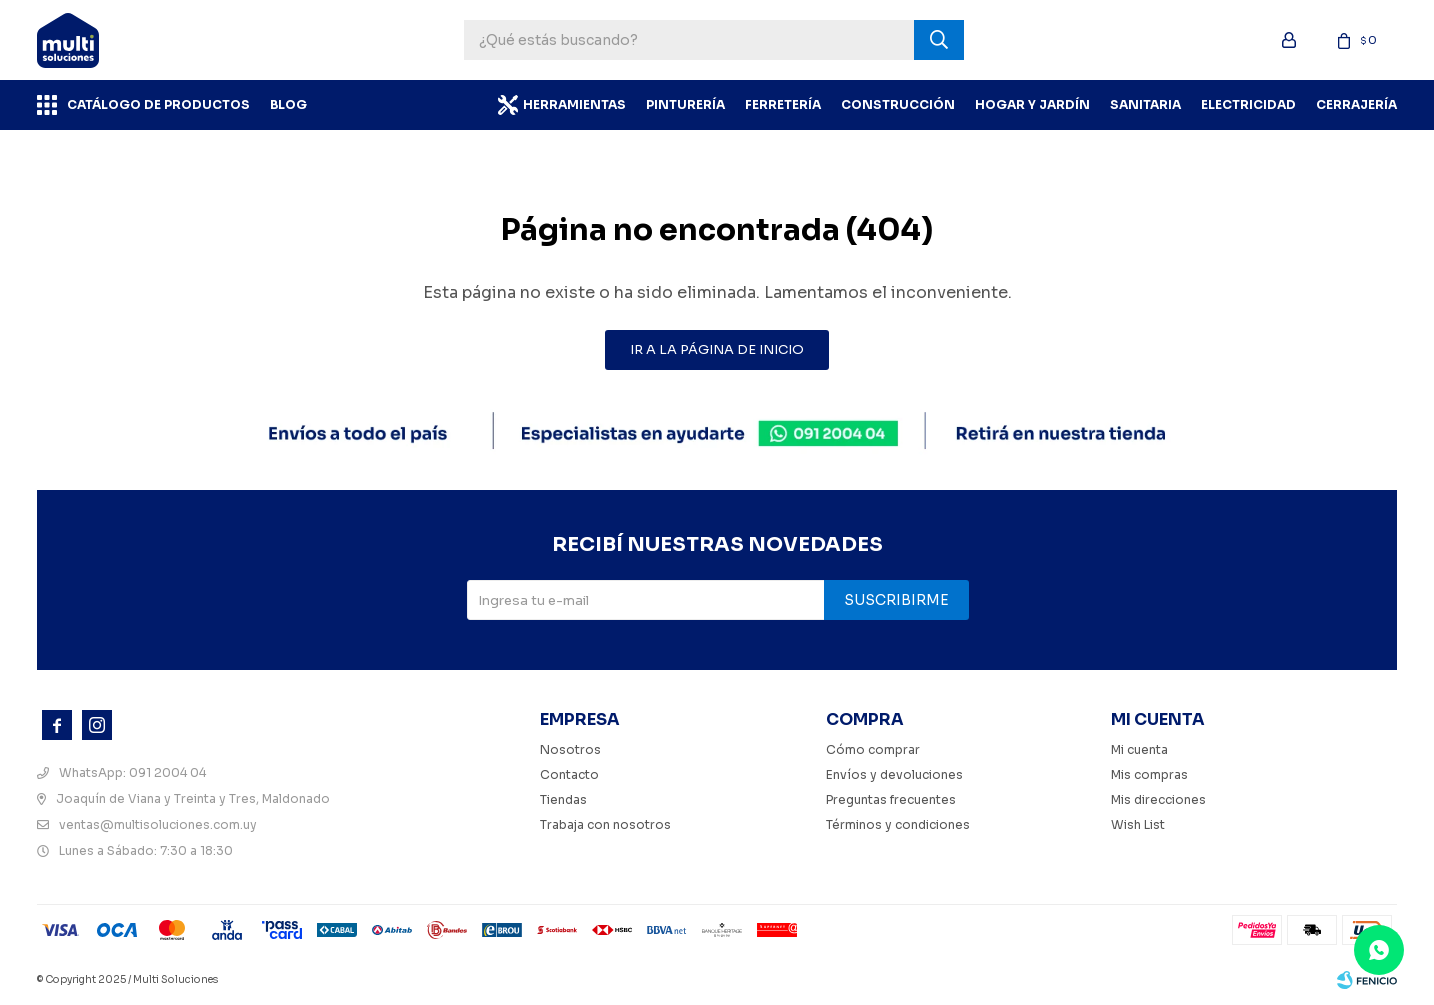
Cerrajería (1356, 104)
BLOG (288, 104)
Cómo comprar (873, 749)
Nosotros (570, 749)
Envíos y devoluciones (894, 774)
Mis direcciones (1158, 799)
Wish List (1138, 824)
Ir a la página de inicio (717, 349)
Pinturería (685, 104)
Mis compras (1149, 774)
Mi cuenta (1139, 749)
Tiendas (563, 799)
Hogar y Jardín (1032, 104)
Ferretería (783, 104)
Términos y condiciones (898, 824)
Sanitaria (1145, 104)
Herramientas (574, 104)
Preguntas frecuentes (891, 799)
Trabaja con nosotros (605, 824)
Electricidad (1248, 104)
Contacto (569, 774)
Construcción (898, 104)
